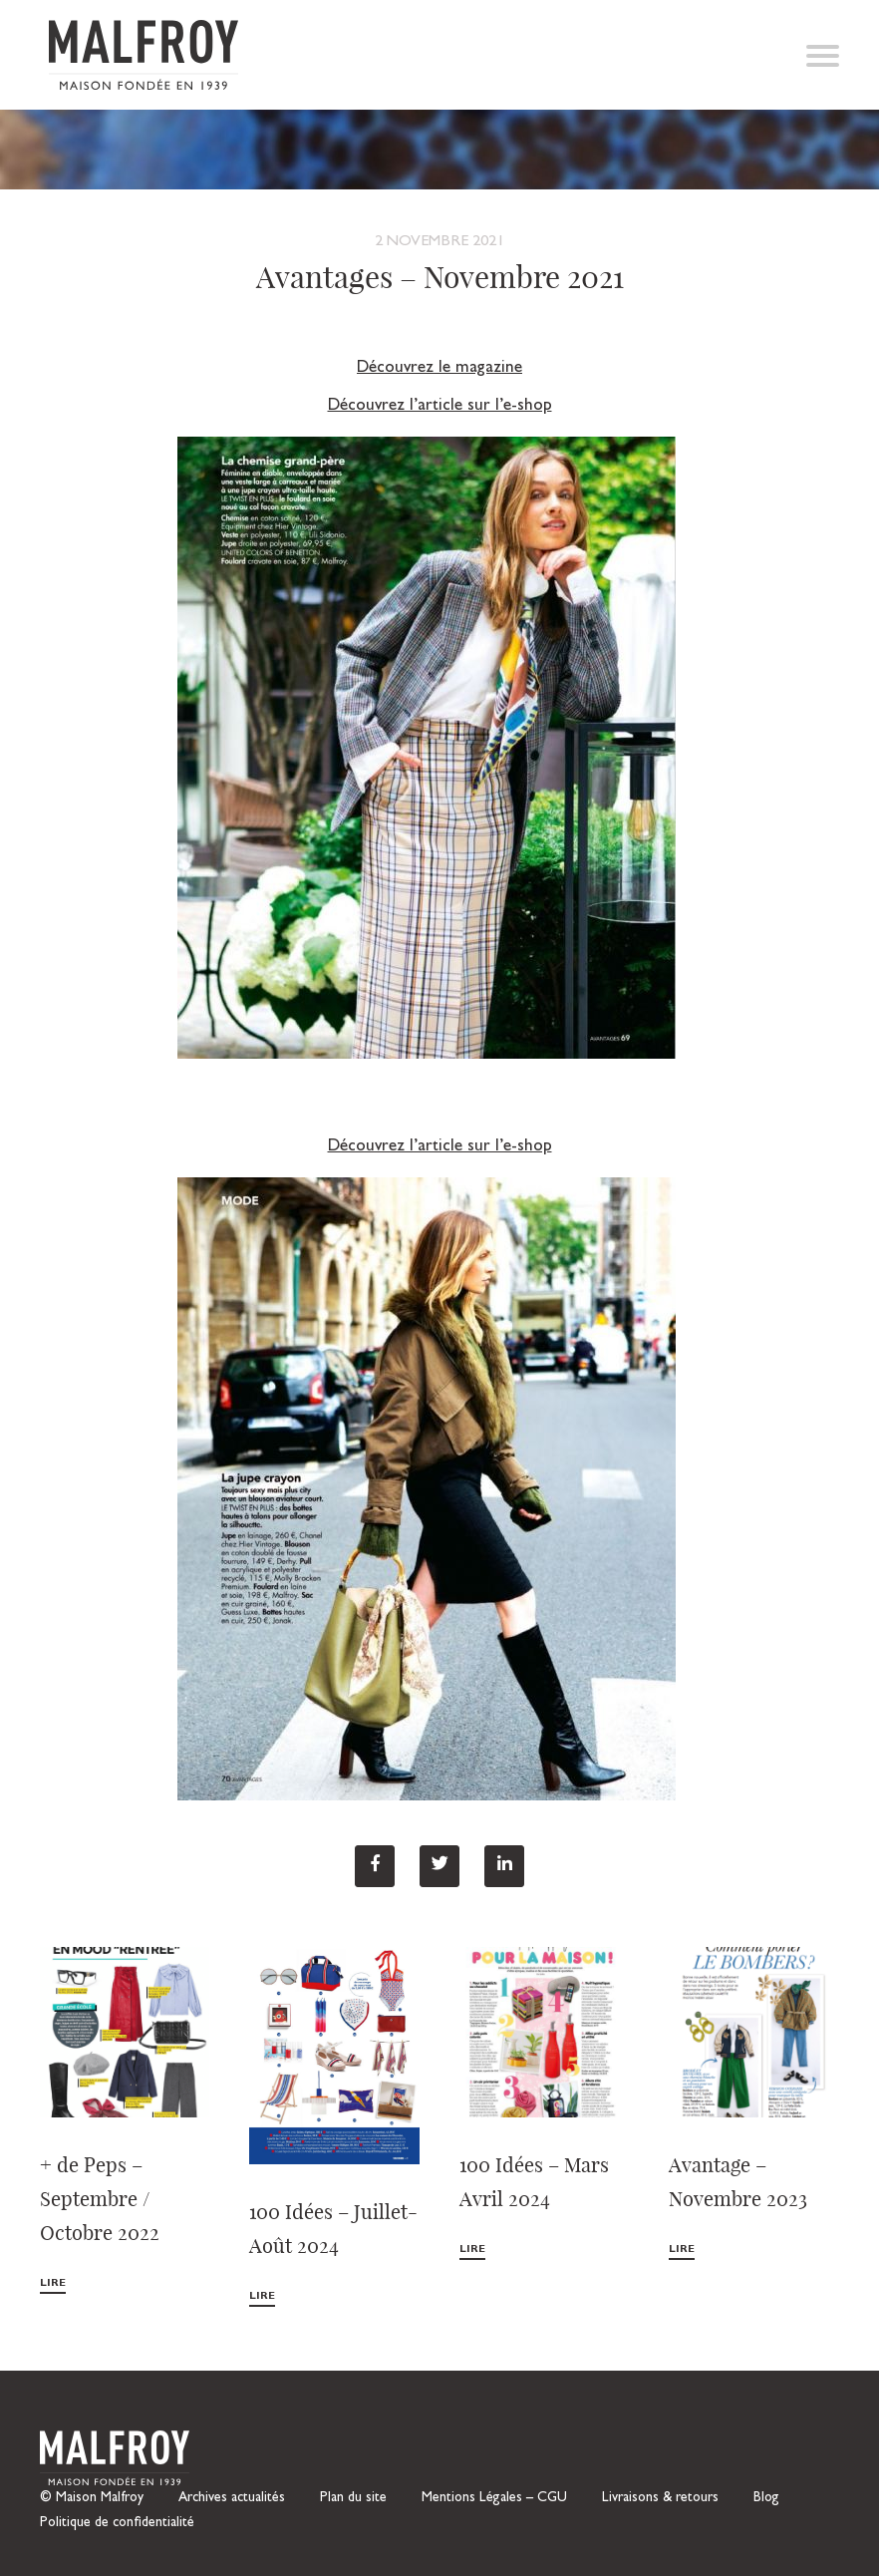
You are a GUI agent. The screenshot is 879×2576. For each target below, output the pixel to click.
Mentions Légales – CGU (494, 2498)
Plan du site (353, 2498)
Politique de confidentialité (117, 2523)
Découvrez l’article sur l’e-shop (440, 406)
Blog (766, 2498)
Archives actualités (231, 2498)
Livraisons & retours (660, 2498)
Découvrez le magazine (439, 368)
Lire (53, 2283)
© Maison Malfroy (92, 2498)
